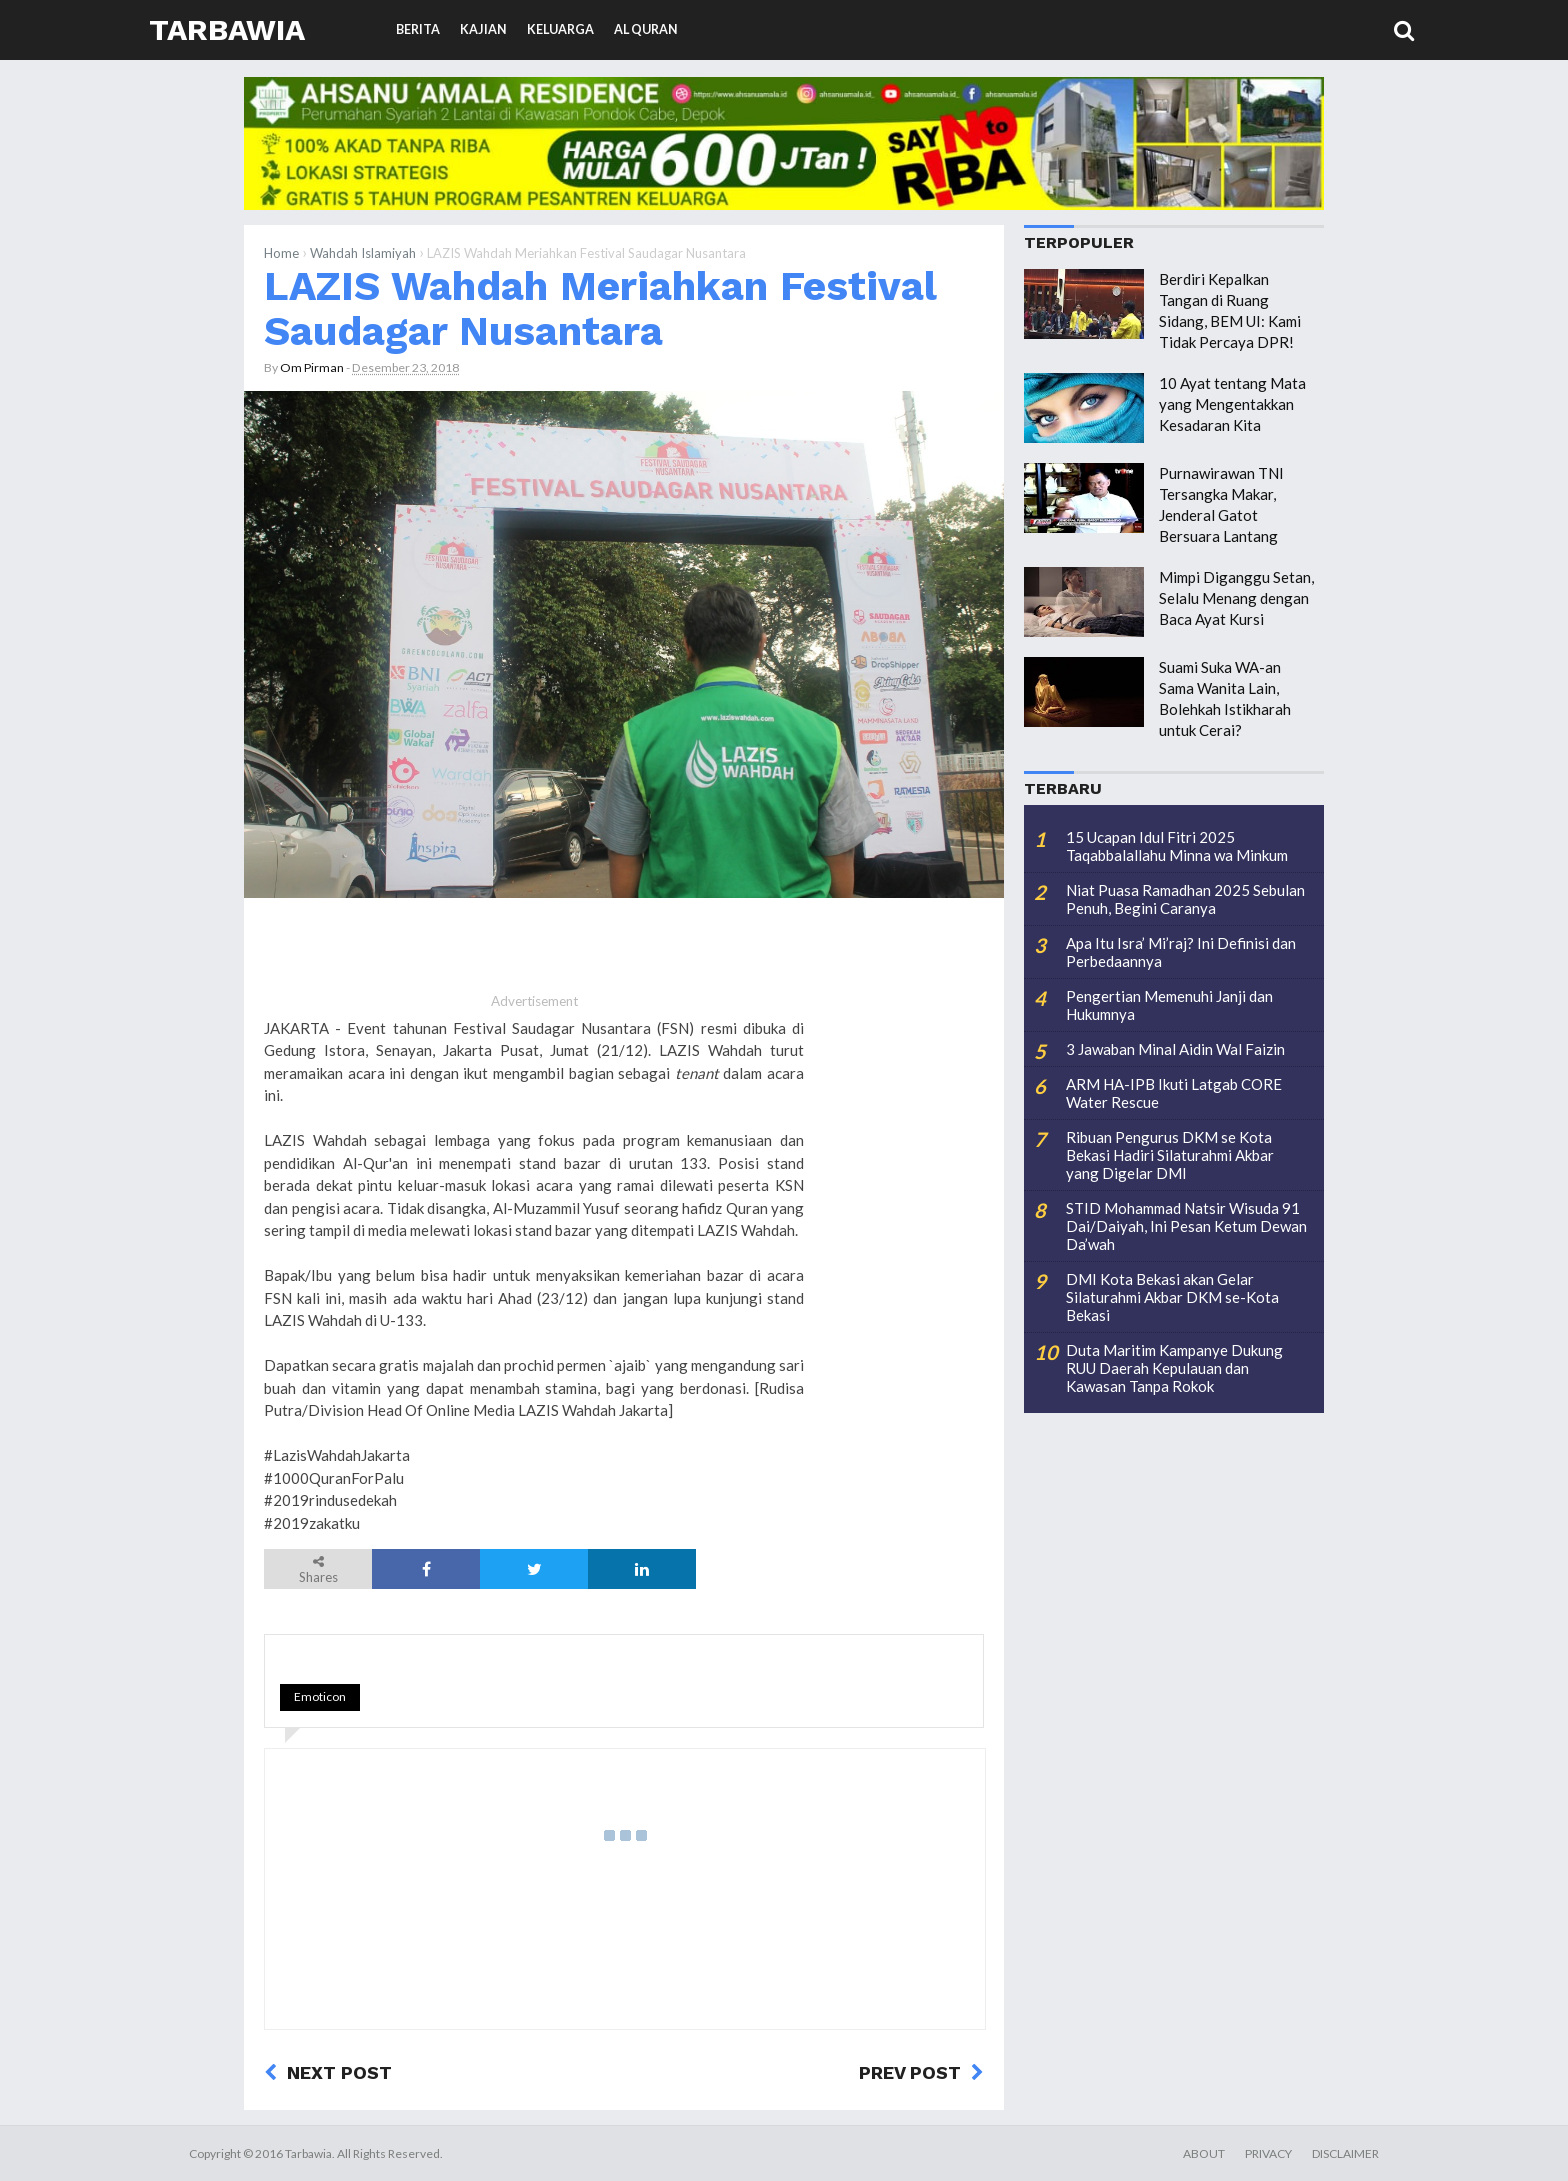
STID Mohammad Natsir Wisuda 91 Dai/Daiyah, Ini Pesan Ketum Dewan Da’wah (1186, 1226)
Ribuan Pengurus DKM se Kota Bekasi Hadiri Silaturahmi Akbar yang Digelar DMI (1170, 1155)
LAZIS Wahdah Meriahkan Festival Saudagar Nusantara (600, 308)
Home (281, 253)
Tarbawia (227, 29)
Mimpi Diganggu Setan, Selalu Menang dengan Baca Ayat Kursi (1236, 598)
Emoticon (320, 1696)
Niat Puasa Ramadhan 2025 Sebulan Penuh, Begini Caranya (1185, 899)
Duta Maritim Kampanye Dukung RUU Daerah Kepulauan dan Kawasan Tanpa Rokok (1174, 1368)
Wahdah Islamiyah (363, 253)
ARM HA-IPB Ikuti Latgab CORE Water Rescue (1174, 1093)
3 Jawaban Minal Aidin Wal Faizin (1175, 1049)
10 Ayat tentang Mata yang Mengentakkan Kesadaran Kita (1232, 404)
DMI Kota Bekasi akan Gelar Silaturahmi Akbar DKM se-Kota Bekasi (1172, 1297)
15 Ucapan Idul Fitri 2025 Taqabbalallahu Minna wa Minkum (1177, 846)
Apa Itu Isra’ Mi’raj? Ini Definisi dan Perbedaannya (1181, 952)
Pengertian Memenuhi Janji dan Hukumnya (1169, 1005)
